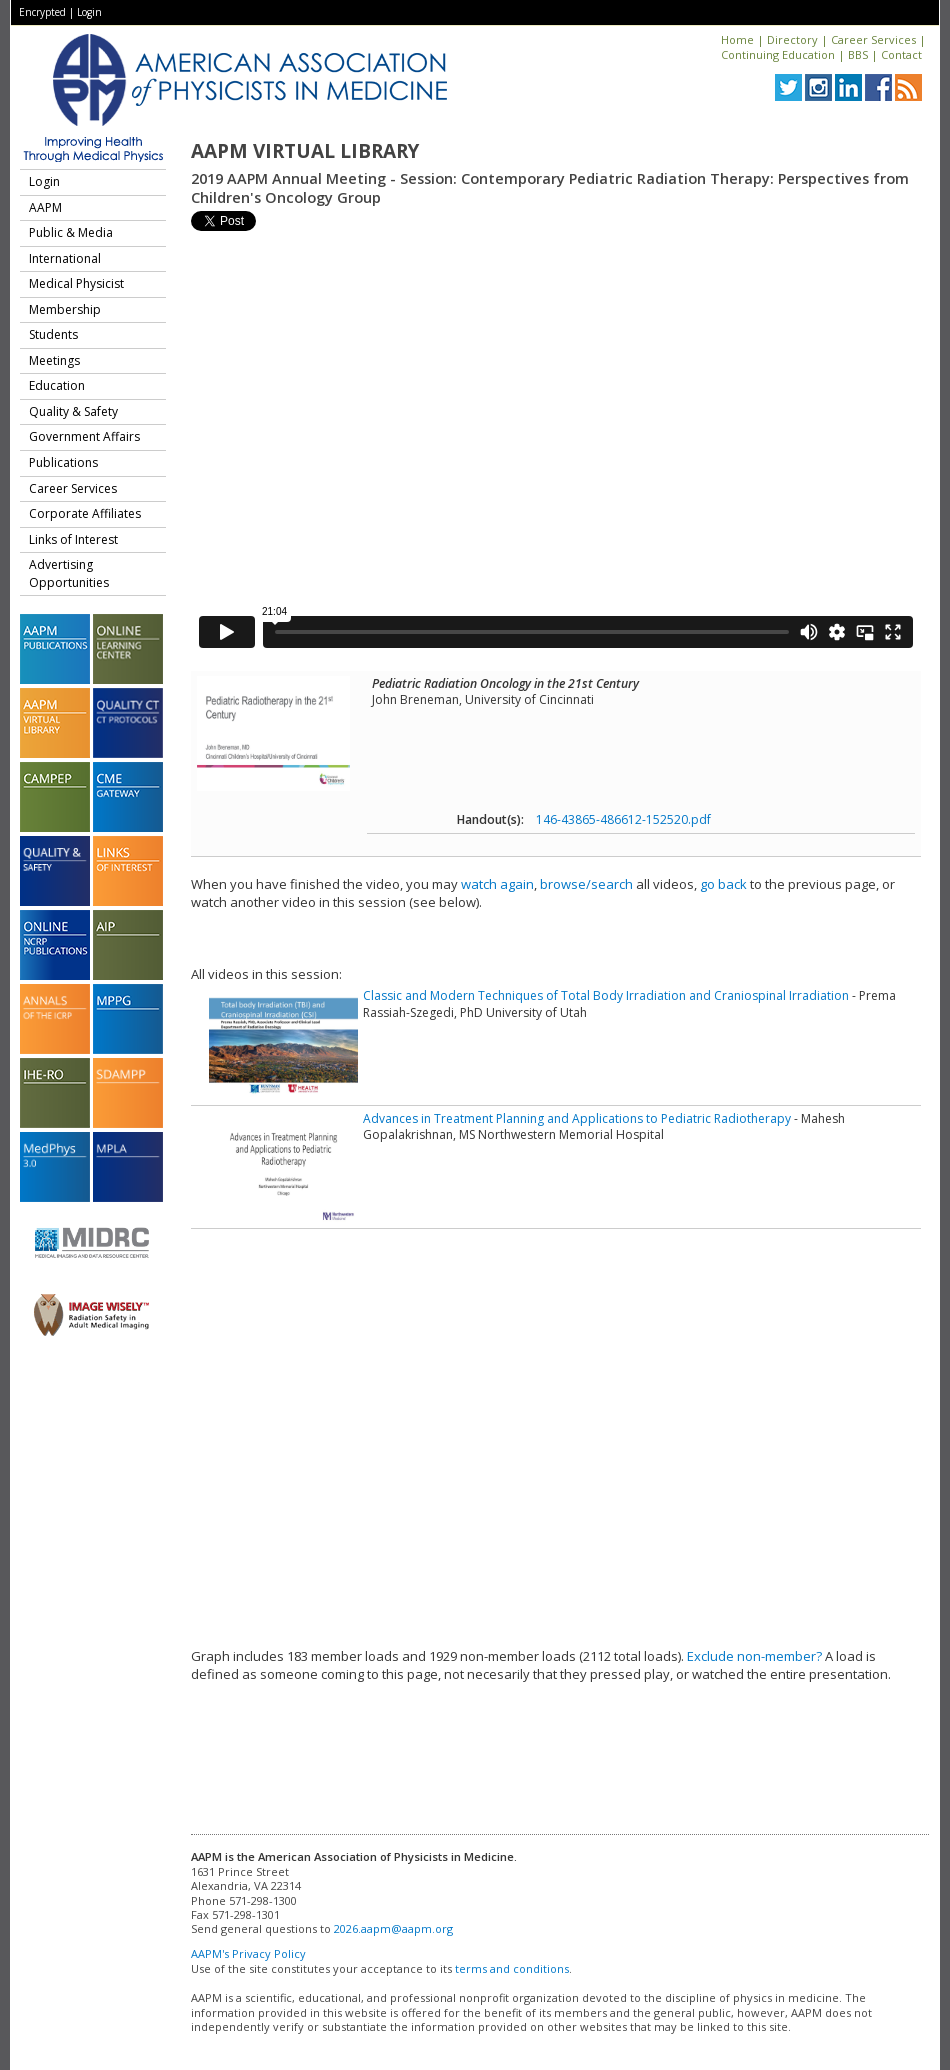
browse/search (586, 884)
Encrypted (42, 12)
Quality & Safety (73, 411)
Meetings (54, 360)
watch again (497, 884)
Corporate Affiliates (85, 513)
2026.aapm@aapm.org (393, 1928)
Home (737, 39)
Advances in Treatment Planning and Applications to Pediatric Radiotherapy (577, 1118)
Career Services (873, 39)
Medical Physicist (76, 283)
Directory (792, 39)
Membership (65, 309)
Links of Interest (73, 539)
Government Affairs (84, 436)
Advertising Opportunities (69, 573)
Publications (63, 462)
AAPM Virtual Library (305, 151)
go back (723, 884)
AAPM (45, 207)
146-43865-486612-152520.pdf (623, 819)
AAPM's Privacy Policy (248, 1953)
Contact (901, 54)
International (65, 258)
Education (57, 385)
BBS (858, 54)
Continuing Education (778, 54)
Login (89, 12)
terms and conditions (512, 1968)
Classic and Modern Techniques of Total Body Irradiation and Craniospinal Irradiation (606, 995)
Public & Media (71, 232)
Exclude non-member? (754, 1656)
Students (53, 334)
